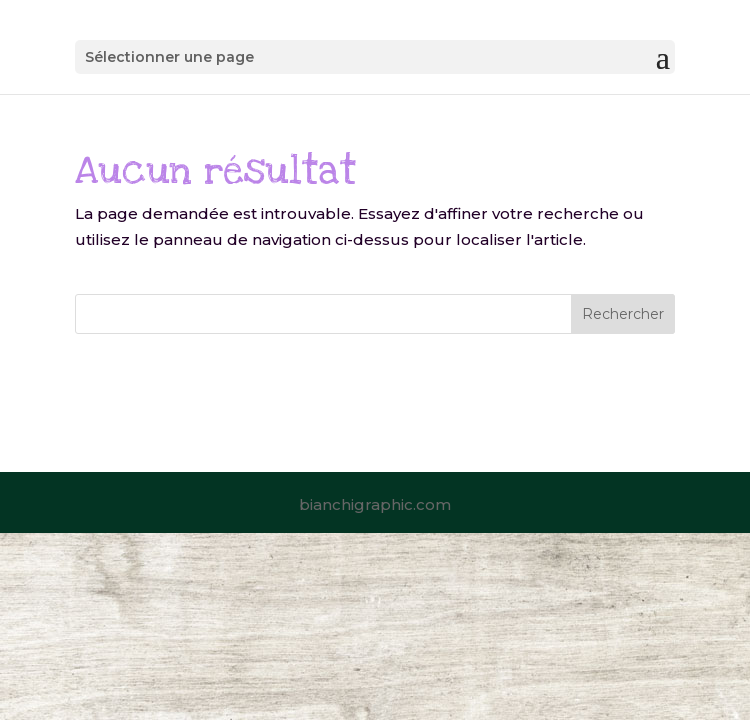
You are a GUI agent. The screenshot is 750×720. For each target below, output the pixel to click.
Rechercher (623, 314)
